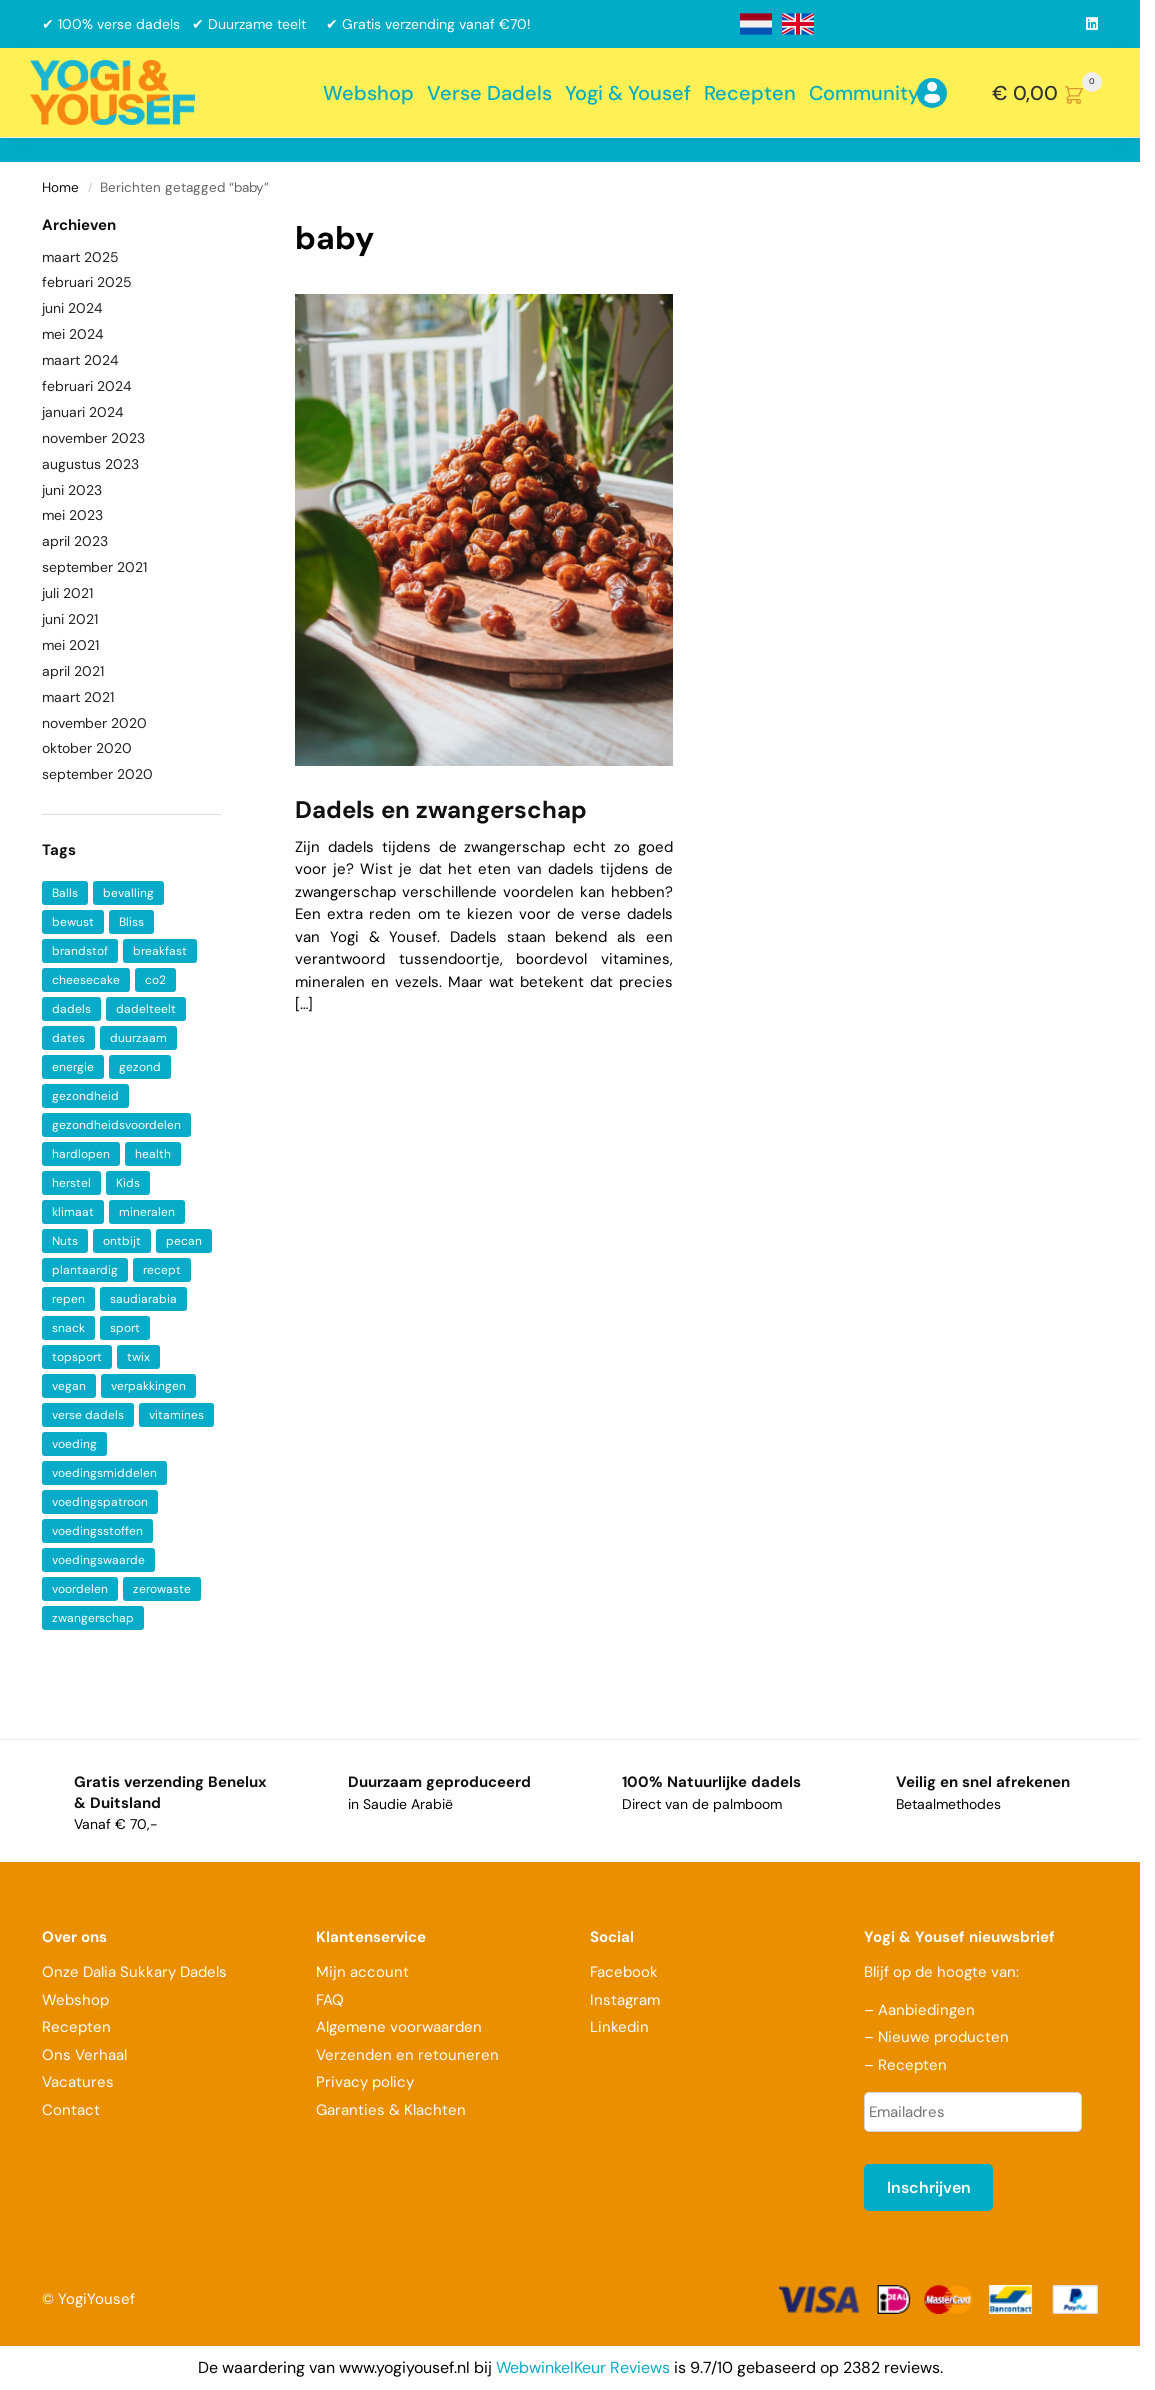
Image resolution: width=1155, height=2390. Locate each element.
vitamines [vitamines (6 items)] (176, 1415)
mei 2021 (70, 645)
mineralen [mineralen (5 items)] (147, 1212)
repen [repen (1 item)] (68, 1299)
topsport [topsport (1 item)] (77, 1357)
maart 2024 (80, 360)
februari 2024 (87, 386)
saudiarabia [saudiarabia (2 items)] (143, 1299)
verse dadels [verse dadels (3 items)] (88, 1415)
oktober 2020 (87, 748)
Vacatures (78, 2082)
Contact (71, 2110)
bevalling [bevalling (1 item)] (128, 893)
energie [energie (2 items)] (73, 1067)
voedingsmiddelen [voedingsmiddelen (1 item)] (104, 1473)
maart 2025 (80, 257)
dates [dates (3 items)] (68, 1038)
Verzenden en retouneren (409, 2055)
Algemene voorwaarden (399, 2027)
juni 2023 (72, 490)
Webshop (75, 2000)
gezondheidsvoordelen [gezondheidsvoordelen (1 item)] (116, 1125)
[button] (1051, 93)
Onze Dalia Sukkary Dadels (134, 1972)
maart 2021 (78, 697)
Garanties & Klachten (391, 2110)
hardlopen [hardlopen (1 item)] (81, 1154)
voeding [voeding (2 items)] (74, 1444)
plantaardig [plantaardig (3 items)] (85, 1270)
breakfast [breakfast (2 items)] (160, 951)
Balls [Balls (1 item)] (65, 893)
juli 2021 (67, 593)
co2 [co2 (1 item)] (155, 980)
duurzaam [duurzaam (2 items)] (138, 1038)
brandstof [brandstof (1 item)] (80, 951)
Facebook (624, 1972)
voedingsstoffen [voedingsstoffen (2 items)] (97, 1531)
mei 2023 (72, 515)
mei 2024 (73, 334)
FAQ (330, 2000)
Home (60, 187)
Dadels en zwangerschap (441, 809)
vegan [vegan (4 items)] (69, 1386)
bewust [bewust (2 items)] (73, 922)
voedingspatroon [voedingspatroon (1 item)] (100, 1502)
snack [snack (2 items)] (68, 1328)
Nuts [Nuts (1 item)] (65, 1241)
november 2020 (94, 723)
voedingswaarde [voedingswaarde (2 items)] (98, 1560)
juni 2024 (72, 308)
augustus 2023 (90, 464)
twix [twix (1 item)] (138, 1357)
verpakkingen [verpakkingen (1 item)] (148, 1386)
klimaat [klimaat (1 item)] (73, 1212)
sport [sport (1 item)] (125, 1328)
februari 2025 (87, 282)
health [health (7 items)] (153, 1154)
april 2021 (73, 671)
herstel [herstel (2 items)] (71, 1183)
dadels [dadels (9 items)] (71, 1009)
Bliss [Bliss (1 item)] (131, 922)
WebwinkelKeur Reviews (583, 2367)
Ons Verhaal (84, 2055)
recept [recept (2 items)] (162, 1270)
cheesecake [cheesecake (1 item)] (86, 980)
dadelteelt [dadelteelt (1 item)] (146, 1009)
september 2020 (97, 774)
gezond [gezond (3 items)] (140, 1067)
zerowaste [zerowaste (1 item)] (162, 1589)
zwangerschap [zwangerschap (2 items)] (93, 1618)
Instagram (625, 2000)
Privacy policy (365, 2082)
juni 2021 (70, 619)
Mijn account (362, 1972)
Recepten (76, 2027)
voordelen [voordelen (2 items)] (80, 1589)
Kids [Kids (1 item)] (128, 1183)
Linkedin (619, 2027)
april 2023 (75, 541)
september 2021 (94, 567)
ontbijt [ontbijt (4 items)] (122, 1241)
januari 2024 (83, 412)
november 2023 (93, 438)
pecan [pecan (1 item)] (184, 1241)
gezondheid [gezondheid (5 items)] (85, 1096)
